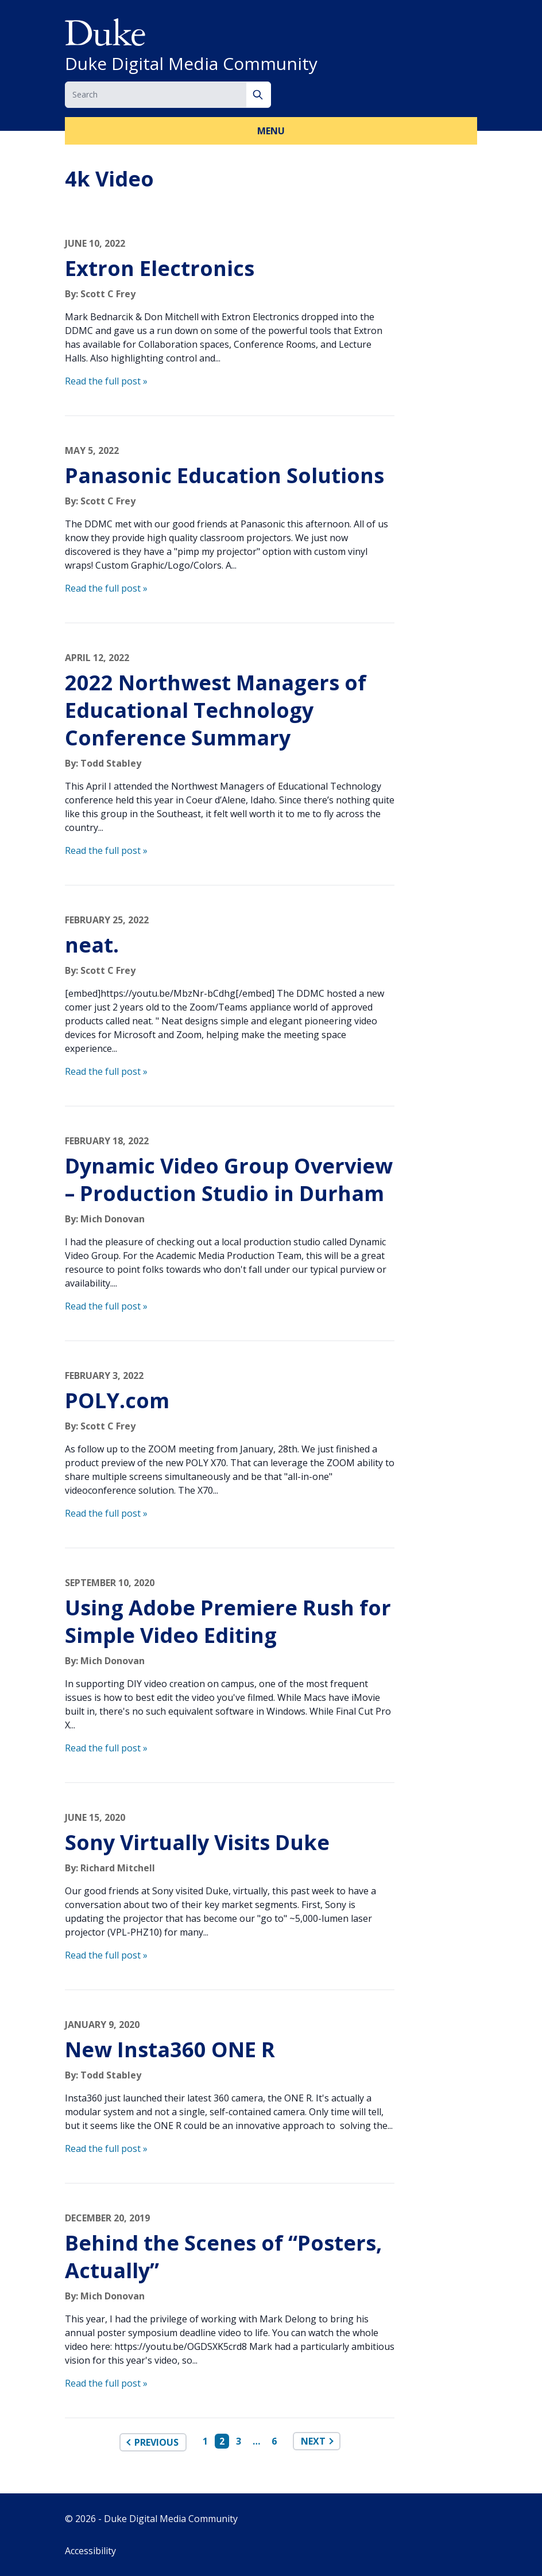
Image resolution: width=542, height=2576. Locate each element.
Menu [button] (271, 131)
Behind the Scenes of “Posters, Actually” (223, 2256)
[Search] (258, 94)
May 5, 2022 (92, 450)
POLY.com (117, 1400)
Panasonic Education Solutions (224, 475)
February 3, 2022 (104, 1375)
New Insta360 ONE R (170, 2049)
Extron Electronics (159, 268)
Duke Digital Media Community (191, 63)
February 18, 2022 (107, 1140)
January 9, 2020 (102, 2024)
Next (313, 2441)
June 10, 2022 (95, 243)
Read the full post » (106, 381)
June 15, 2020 (95, 1817)
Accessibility (90, 2550)
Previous (156, 2442)
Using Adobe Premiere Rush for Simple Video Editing (228, 1621)
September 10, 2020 (109, 1582)
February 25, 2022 (107, 920)
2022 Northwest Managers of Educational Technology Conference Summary (215, 710)
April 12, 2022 (97, 657)
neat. (92, 945)
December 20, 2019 (107, 2218)
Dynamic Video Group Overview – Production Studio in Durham (229, 1179)
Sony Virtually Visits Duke (197, 1842)
